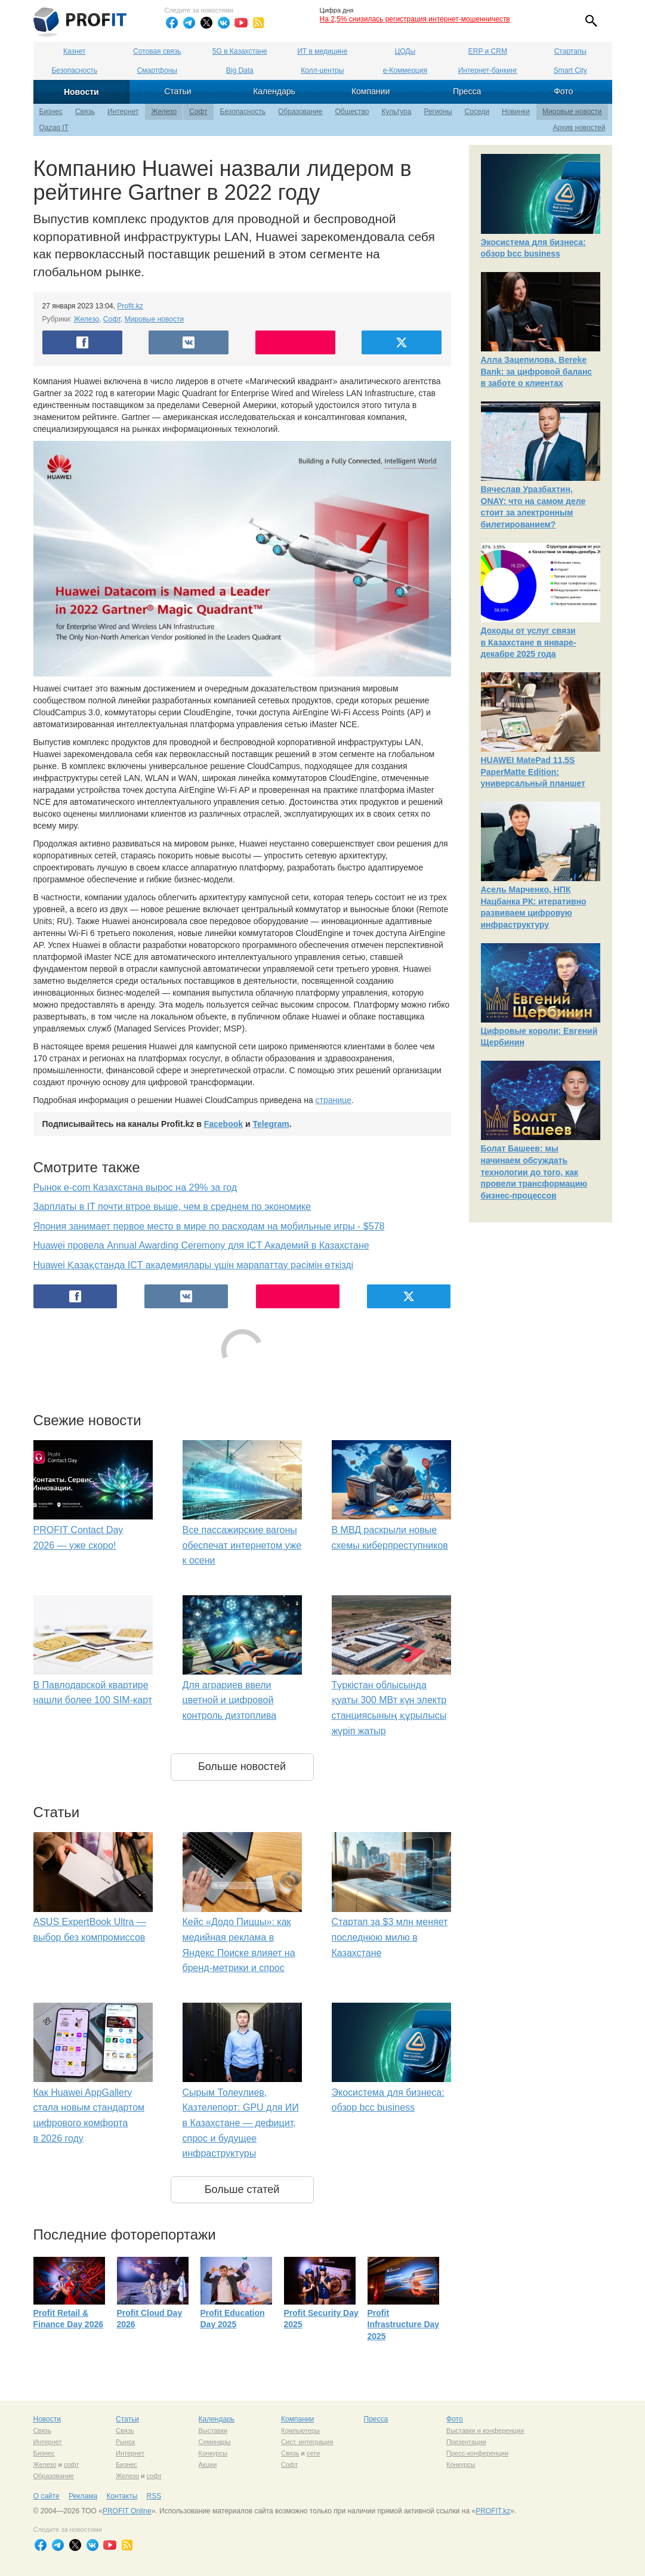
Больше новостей (242, 1766)
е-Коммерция (405, 70)
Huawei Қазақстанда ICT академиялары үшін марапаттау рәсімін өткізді (193, 1265)
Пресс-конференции (477, 2453)
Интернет (122, 111)
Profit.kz (130, 306)
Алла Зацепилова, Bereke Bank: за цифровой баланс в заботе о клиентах (536, 371)
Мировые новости (571, 111)
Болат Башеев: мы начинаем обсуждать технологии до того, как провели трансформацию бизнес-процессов (534, 1172)
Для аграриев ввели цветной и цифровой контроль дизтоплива (230, 1700)
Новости (81, 92)
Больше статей (242, 2189)
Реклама (83, 2496)
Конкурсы (213, 2453)
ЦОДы (405, 51)
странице (333, 1100)
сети (313, 2453)
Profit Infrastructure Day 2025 (404, 2324)
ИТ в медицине (322, 51)
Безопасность (74, 70)
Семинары (215, 2441)
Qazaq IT (54, 127)
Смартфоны (157, 70)
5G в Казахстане (239, 51)
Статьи (177, 91)
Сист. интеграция (307, 2441)
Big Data (240, 70)
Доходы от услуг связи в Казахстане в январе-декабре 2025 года (528, 642)
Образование (300, 111)
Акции (208, 2464)
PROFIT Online (127, 2511)
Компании (370, 91)
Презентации (466, 2441)
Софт (198, 111)
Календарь (274, 91)
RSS (154, 2496)
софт (71, 2464)
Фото (563, 91)
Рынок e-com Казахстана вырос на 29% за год (135, 1187)
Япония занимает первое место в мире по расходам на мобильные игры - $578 (209, 1226)
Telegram (270, 1124)
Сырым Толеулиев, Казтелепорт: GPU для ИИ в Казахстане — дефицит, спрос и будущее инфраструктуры (241, 2122)
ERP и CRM (487, 51)
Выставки (213, 2430)
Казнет (74, 51)
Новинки (516, 111)
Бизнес (51, 111)
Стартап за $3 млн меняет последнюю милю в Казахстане (390, 1937)
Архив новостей (579, 127)
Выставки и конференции (485, 2430)
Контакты (121, 2496)
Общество (352, 111)
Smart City (570, 70)
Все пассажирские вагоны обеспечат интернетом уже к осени (242, 1545)
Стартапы (570, 51)
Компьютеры (300, 2430)
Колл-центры (322, 70)
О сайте (46, 2496)
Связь (85, 111)
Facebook (223, 1124)
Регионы (438, 111)
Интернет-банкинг (487, 70)
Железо (164, 111)
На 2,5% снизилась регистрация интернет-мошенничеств (415, 19)
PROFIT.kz (493, 2511)
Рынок (125, 2441)
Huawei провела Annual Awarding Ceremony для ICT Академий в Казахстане (201, 1245)
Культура (397, 111)
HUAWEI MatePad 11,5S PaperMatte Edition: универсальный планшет (533, 771)
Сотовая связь (157, 51)
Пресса (467, 91)
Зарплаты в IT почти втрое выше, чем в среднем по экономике (172, 1206)
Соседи (477, 111)
